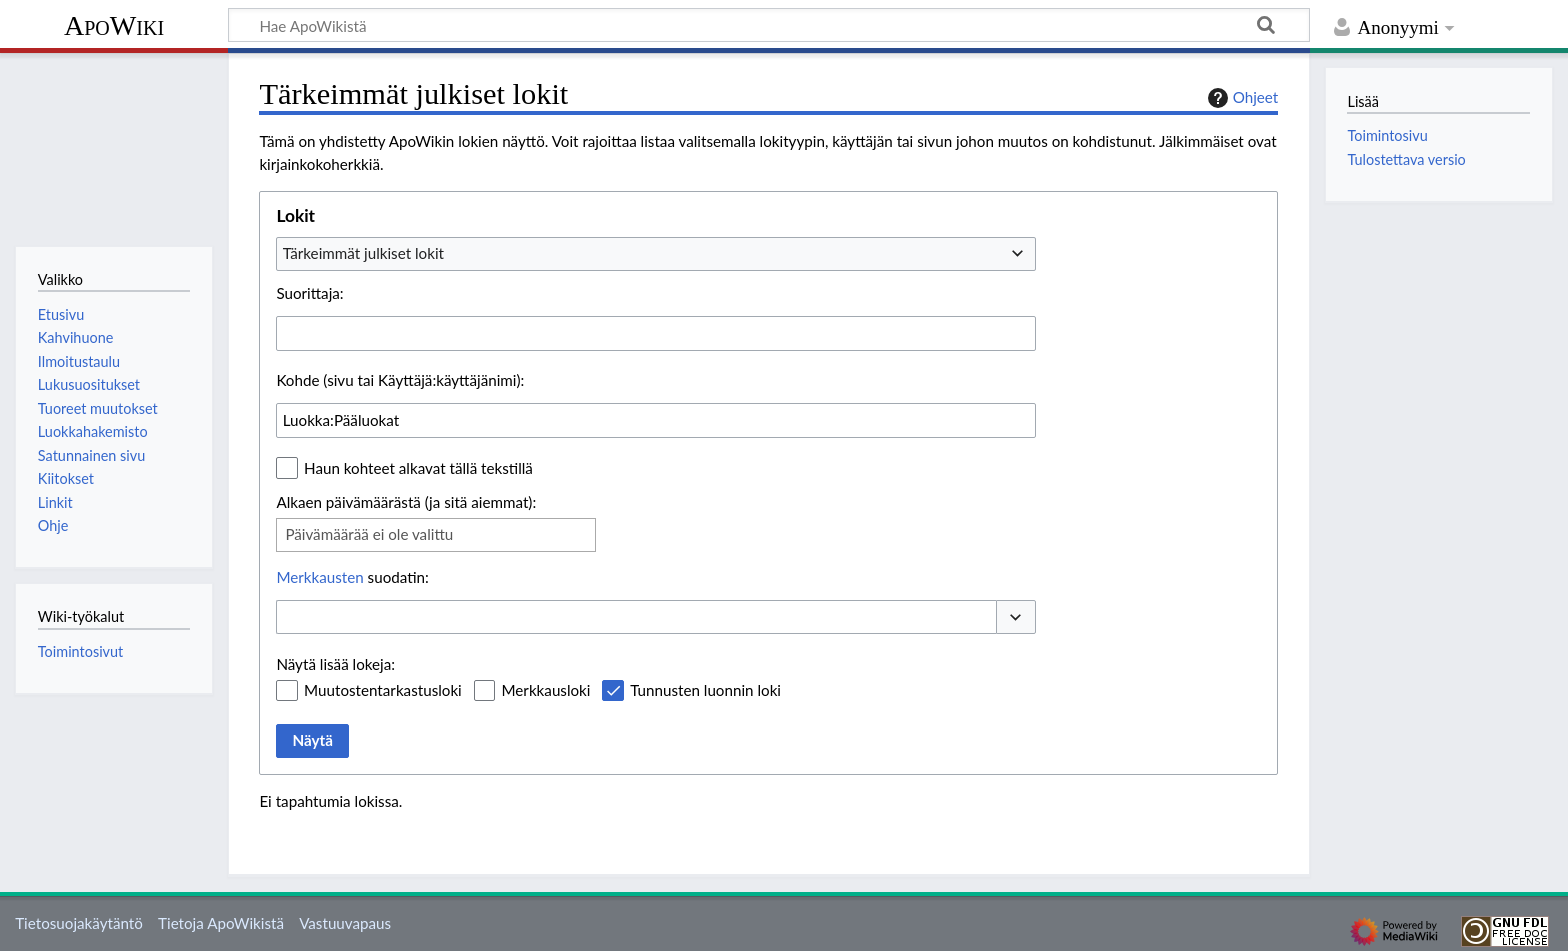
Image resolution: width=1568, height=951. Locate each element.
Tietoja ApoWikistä (221, 923)
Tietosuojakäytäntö (79, 923)
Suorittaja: (309, 293)
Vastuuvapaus (345, 923)
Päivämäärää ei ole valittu (369, 534)
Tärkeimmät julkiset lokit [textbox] (363, 253)
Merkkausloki (545, 690)
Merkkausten (319, 577)
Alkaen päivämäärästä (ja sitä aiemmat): (406, 502)
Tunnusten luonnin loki (705, 690)
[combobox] (656, 254)
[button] (1016, 617)
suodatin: (352, 577)
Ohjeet (1241, 98)
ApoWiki (114, 25)
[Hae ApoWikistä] (769, 25)
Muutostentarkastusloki (383, 690)
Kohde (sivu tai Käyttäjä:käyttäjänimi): (400, 380)
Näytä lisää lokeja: (335, 664)
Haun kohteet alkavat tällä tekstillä (418, 468)
